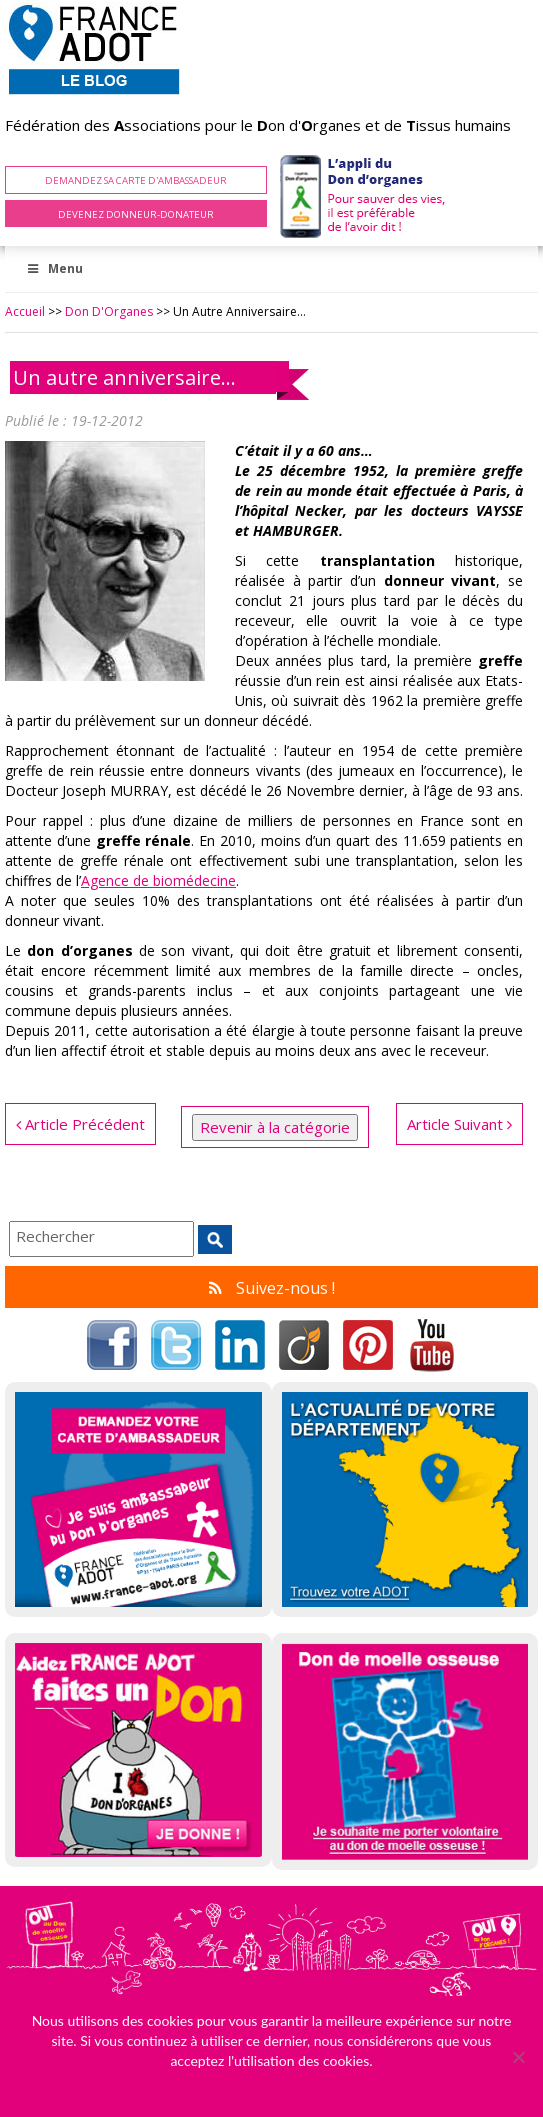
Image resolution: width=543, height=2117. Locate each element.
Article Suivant (459, 1124)
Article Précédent (80, 1124)
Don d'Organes (109, 311)
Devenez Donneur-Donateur (136, 214)
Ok (271, 2086)
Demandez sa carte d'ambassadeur (136, 180)
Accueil (25, 311)
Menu (54, 268)
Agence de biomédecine (158, 880)
